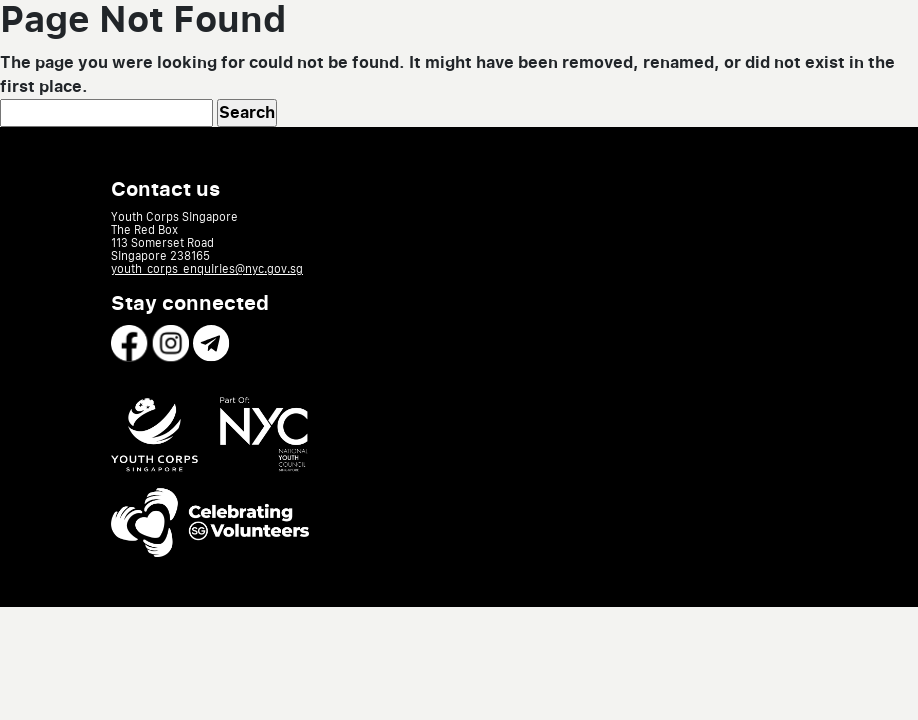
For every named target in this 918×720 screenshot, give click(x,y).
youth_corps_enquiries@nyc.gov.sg (207, 269)
